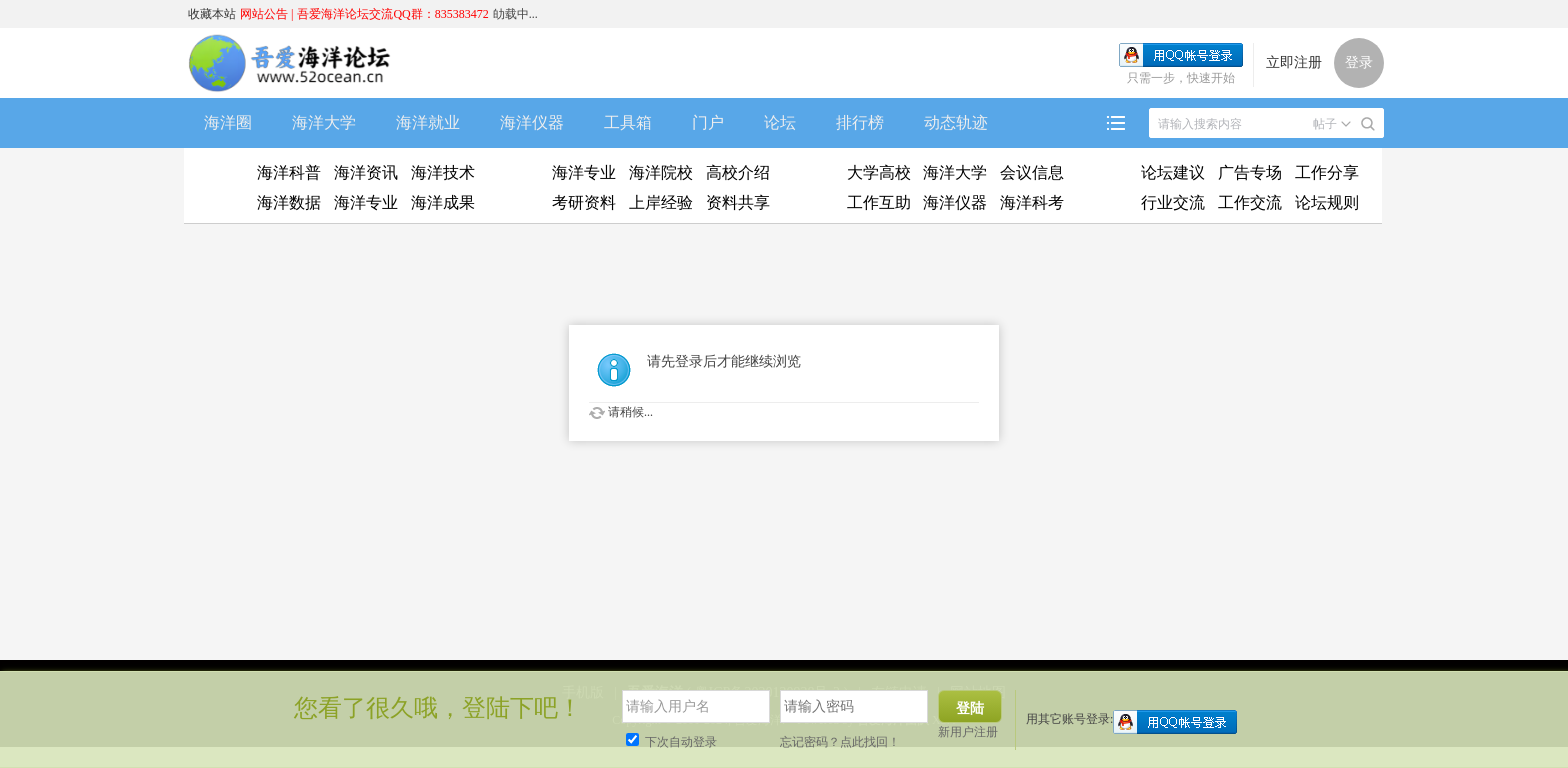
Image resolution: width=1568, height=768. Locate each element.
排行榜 (860, 122)
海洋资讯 (366, 172)
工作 (808, 188)
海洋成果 (443, 202)
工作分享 (1327, 172)
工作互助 (879, 202)
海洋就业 (428, 122)
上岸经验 (661, 202)
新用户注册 (968, 732)
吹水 (1103, 188)
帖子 (1325, 124)
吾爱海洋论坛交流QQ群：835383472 (392, 14)
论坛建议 (1173, 172)
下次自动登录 (671, 742)
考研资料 (584, 202)
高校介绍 (738, 172)
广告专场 (1250, 172)
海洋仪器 (532, 122)
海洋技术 (443, 172)
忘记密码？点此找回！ (840, 742)
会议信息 (1032, 172)
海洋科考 (1032, 202)
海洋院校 (661, 172)
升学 (514, 188)
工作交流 (1250, 202)
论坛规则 (1327, 202)
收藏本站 (212, 14)
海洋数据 (289, 202)
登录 (1359, 62)
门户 (708, 122)
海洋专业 (366, 202)
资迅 (219, 188)
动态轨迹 (956, 122)
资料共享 (738, 202)
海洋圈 (228, 122)
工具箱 (628, 122)
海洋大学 (324, 122)
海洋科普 (289, 172)
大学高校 (879, 172)
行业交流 (1173, 202)
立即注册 (1294, 62)
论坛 (780, 122)
